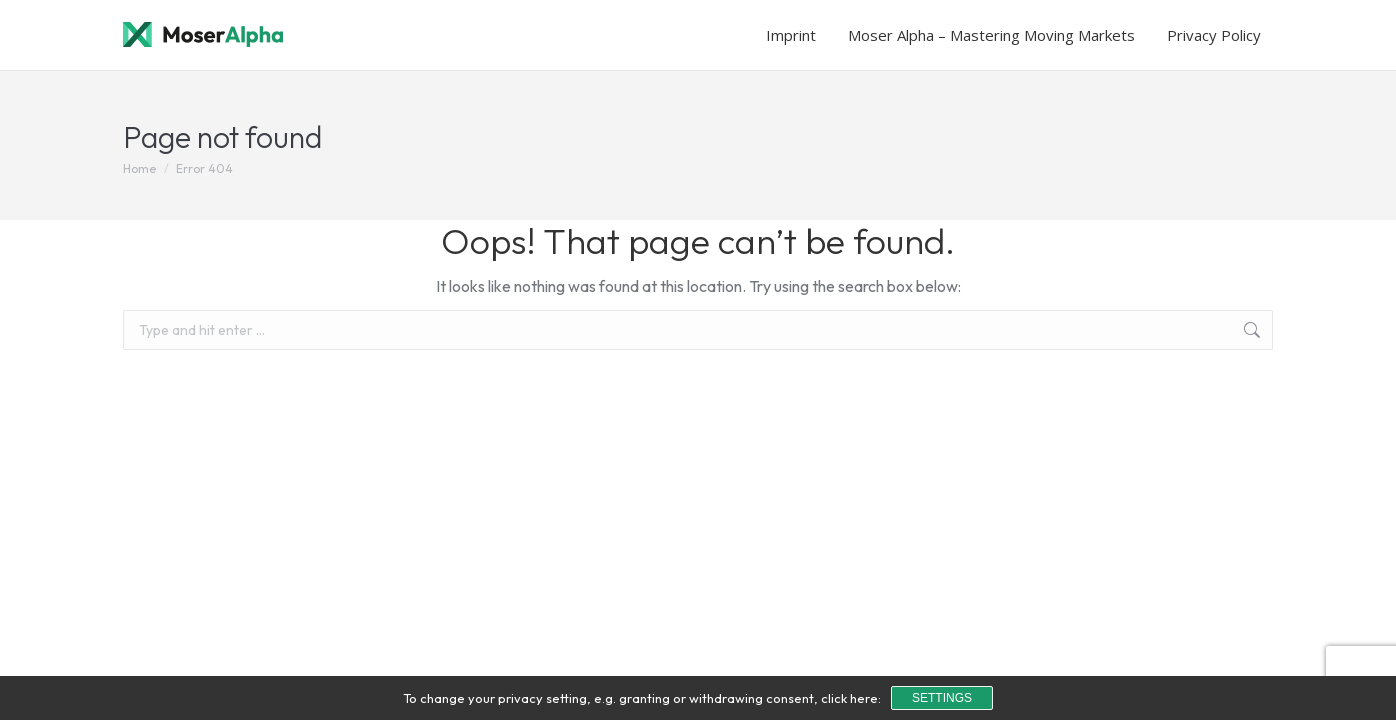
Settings (942, 698)
